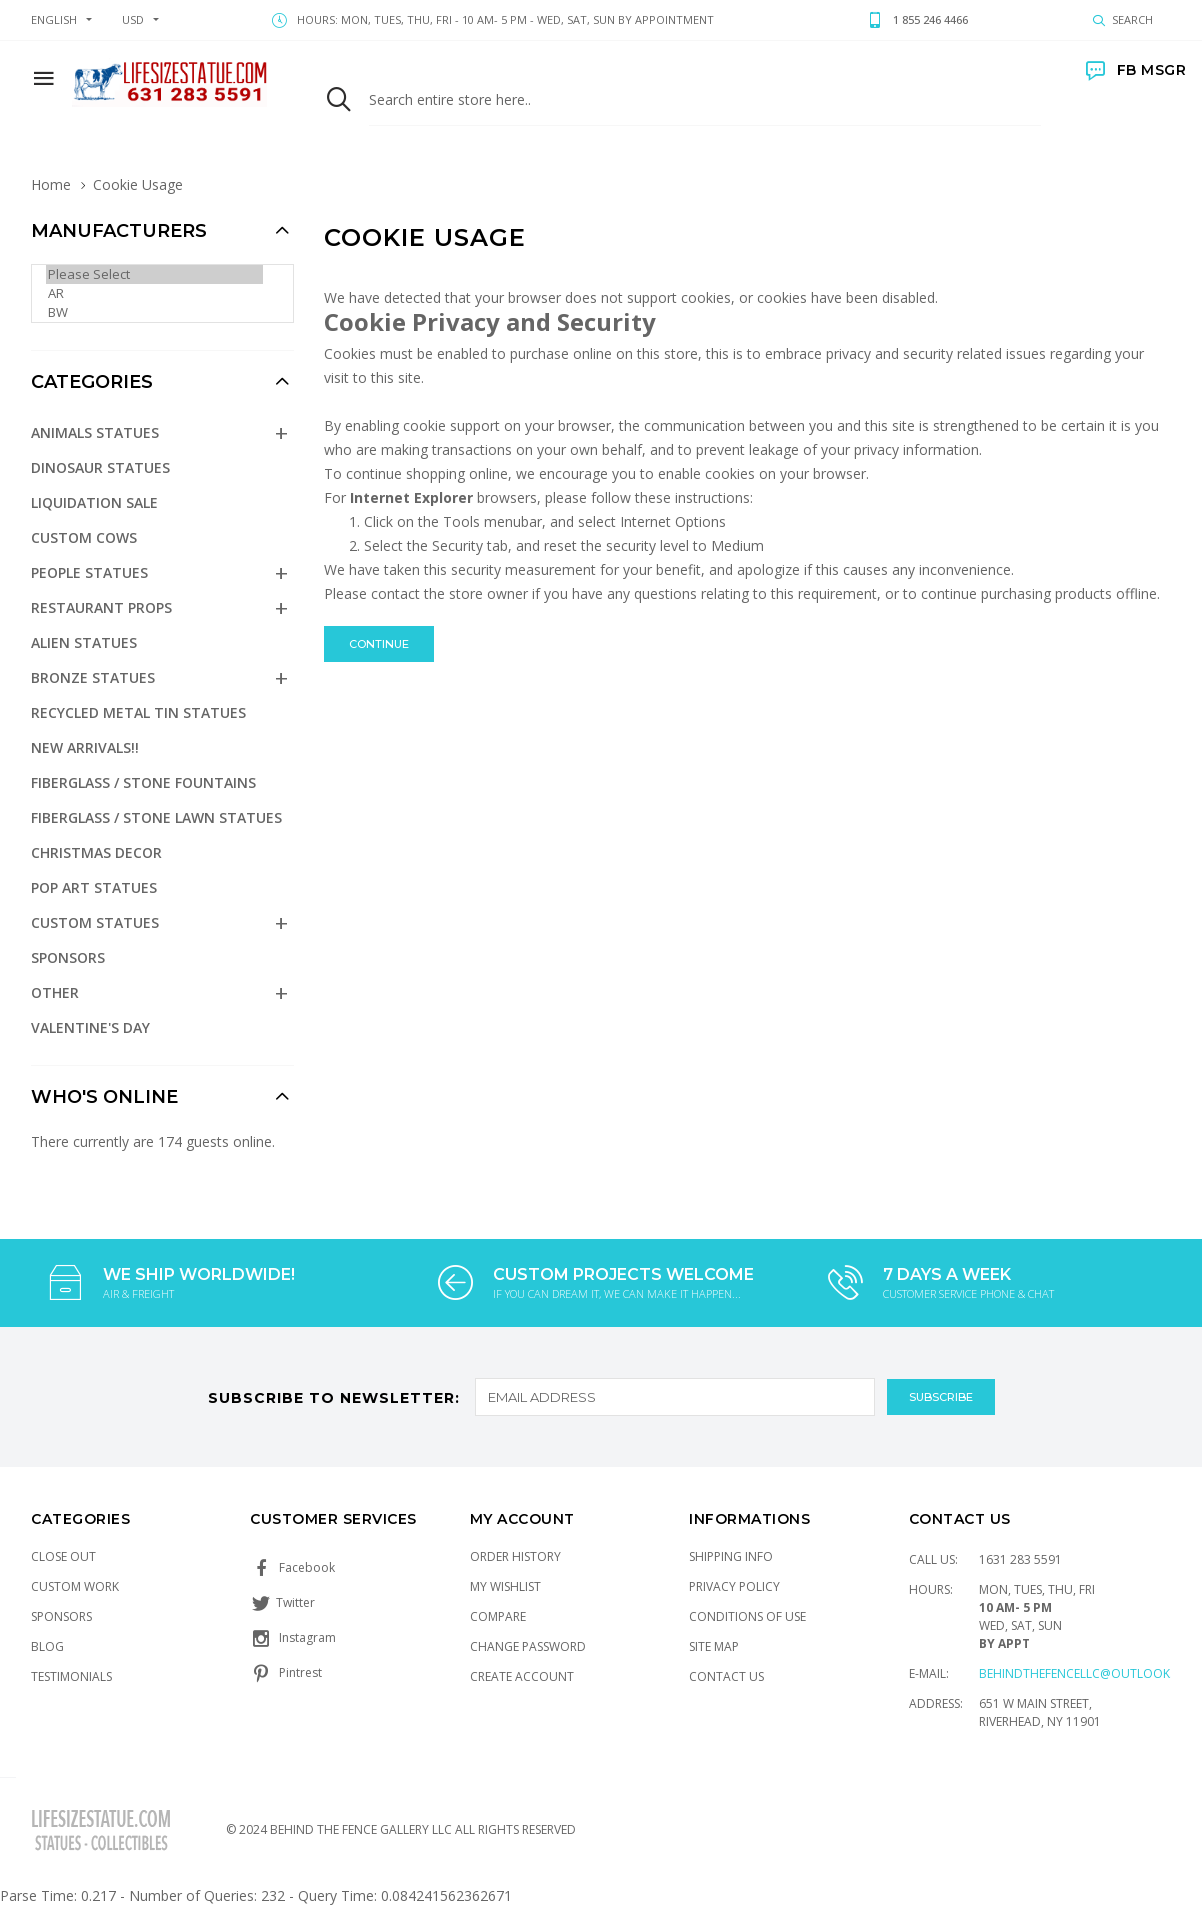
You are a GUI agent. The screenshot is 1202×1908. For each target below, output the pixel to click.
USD (133, 19)
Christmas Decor (96, 852)
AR (154, 293)
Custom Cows (84, 537)
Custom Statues (95, 922)
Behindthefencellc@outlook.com (1090, 1673)
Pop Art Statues (94, 887)
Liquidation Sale (94, 502)
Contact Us (726, 1676)
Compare (498, 1616)
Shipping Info (731, 1556)
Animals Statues (95, 432)
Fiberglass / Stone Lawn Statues (156, 817)
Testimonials (71, 1676)
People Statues (89, 572)
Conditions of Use (747, 1616)
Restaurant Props (101, 607)
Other (55, 992)
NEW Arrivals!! (85, 747)
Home (51, 184)
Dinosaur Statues (100, 467)
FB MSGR (1136, 70)
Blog (47, 1646)
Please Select (154, 274)
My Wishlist (505, 1586)
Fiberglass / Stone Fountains (143, 782)
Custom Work (75, 1586)
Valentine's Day (90, 1027)
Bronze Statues (93, 677)
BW (154, 312)
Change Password (528, 1646)
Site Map (714, 1646)
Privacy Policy (734, 1586)
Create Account (522, 1676)
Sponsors (68, 957)
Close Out (63, 1556)
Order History (515, 1556)
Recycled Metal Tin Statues (138, 712)
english (54, 19)
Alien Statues (84, 642)
